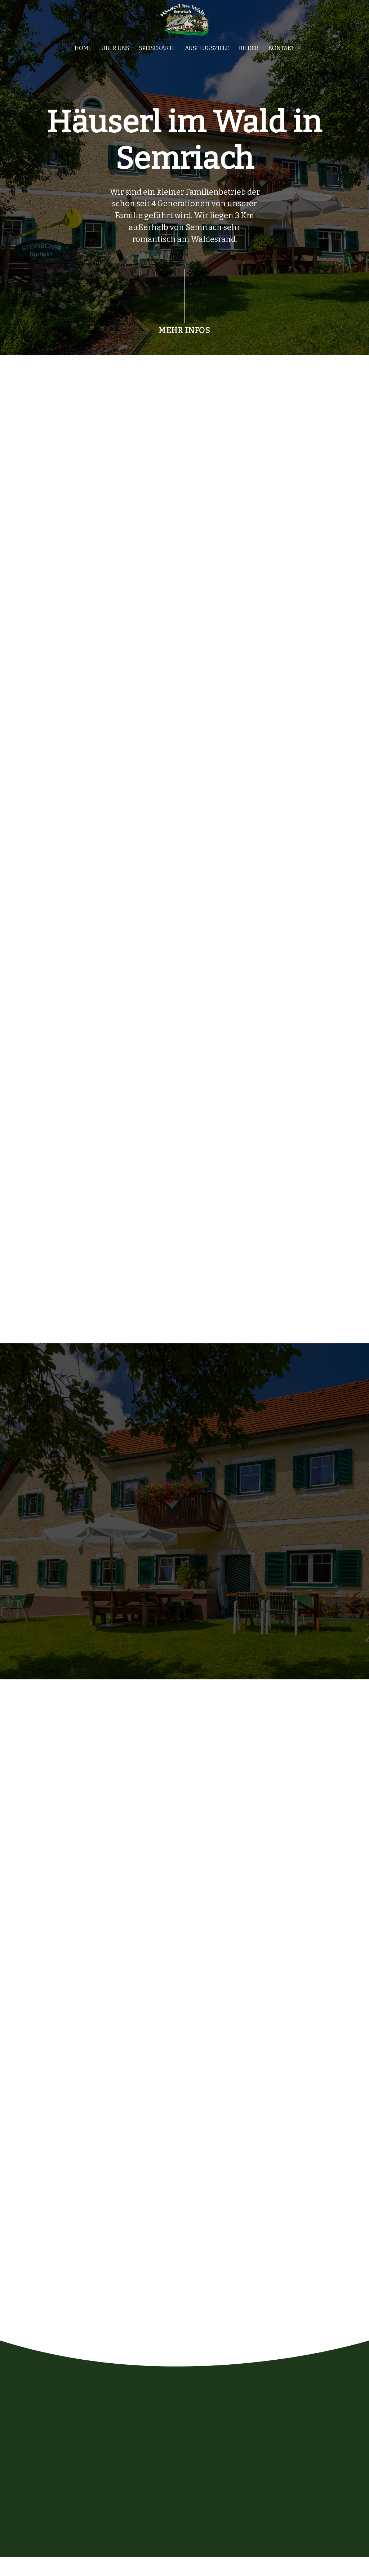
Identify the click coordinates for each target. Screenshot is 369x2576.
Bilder (249, 50)
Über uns (115, 50)
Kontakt (281, 50)
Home (83, 50)
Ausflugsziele (207, 50)
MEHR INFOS (184, 334)
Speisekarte (157, 50)
